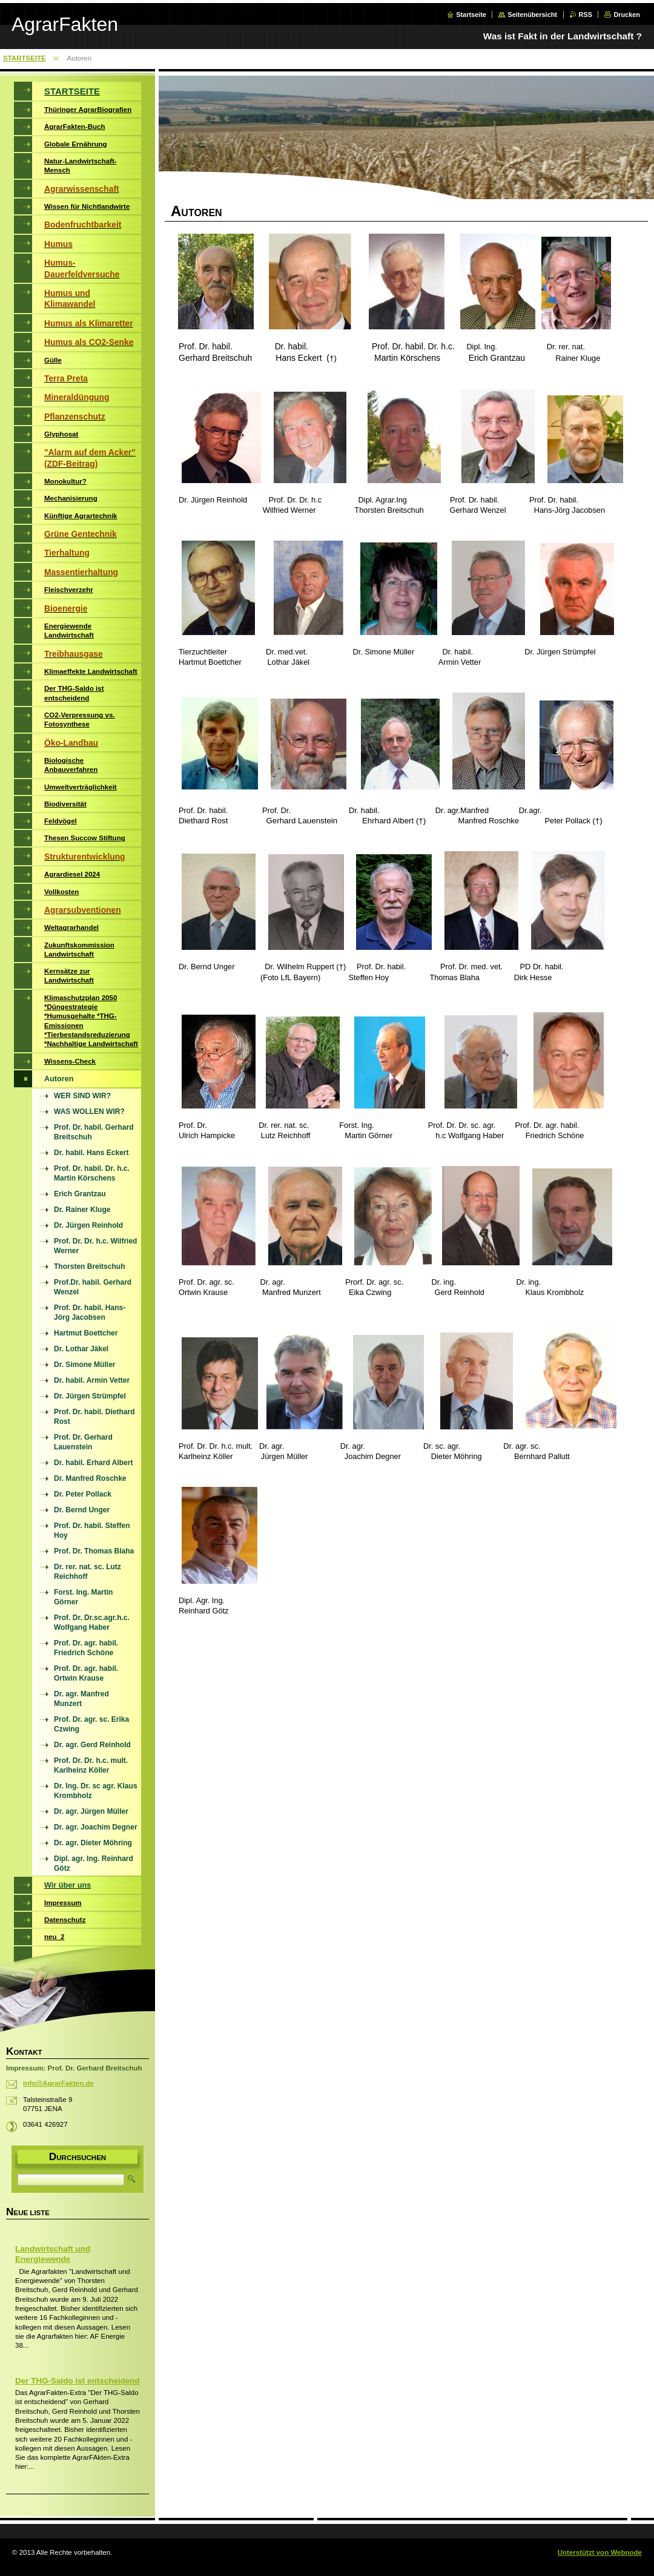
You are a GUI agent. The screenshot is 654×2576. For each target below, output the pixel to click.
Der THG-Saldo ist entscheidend (77, 2380)
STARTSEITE (24, 58)
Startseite (471, 14)
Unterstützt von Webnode (600, 2552)
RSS (585, 14)
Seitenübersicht (532, 14)
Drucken (626, 14)
